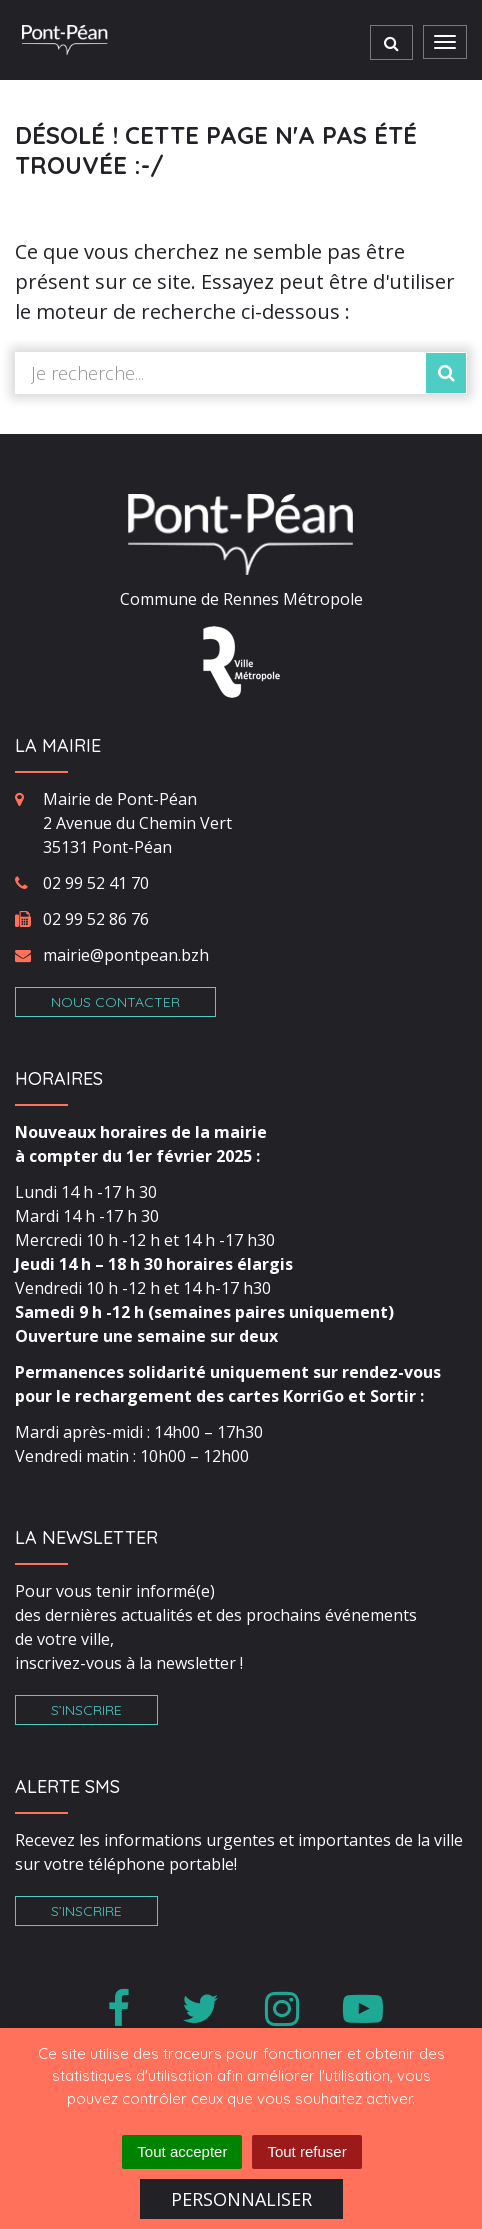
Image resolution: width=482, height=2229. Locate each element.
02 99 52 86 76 (96, 919)
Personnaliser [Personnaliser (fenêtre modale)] (241, 2199)
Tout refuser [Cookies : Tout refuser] (306, 2151)
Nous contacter (115, 1002)
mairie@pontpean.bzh (126, 955)
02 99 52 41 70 (96, 883)
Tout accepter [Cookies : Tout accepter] (182, 2151)
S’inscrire (86, 1710)
